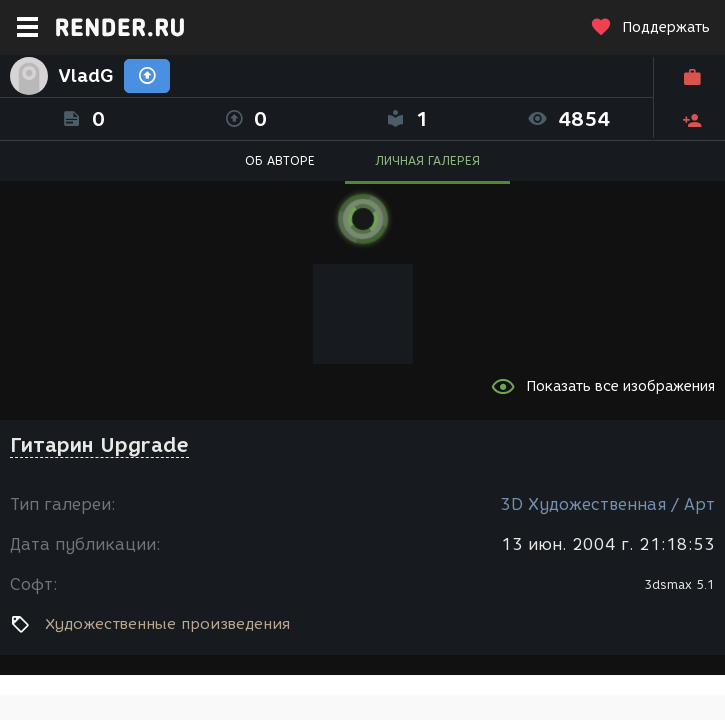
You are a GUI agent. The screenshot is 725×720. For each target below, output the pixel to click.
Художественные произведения (167, 624)
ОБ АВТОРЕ (280, 160)
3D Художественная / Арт (607, 504)
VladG (86, 76)
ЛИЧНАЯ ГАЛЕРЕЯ (427, 160)
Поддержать (650, 27)
